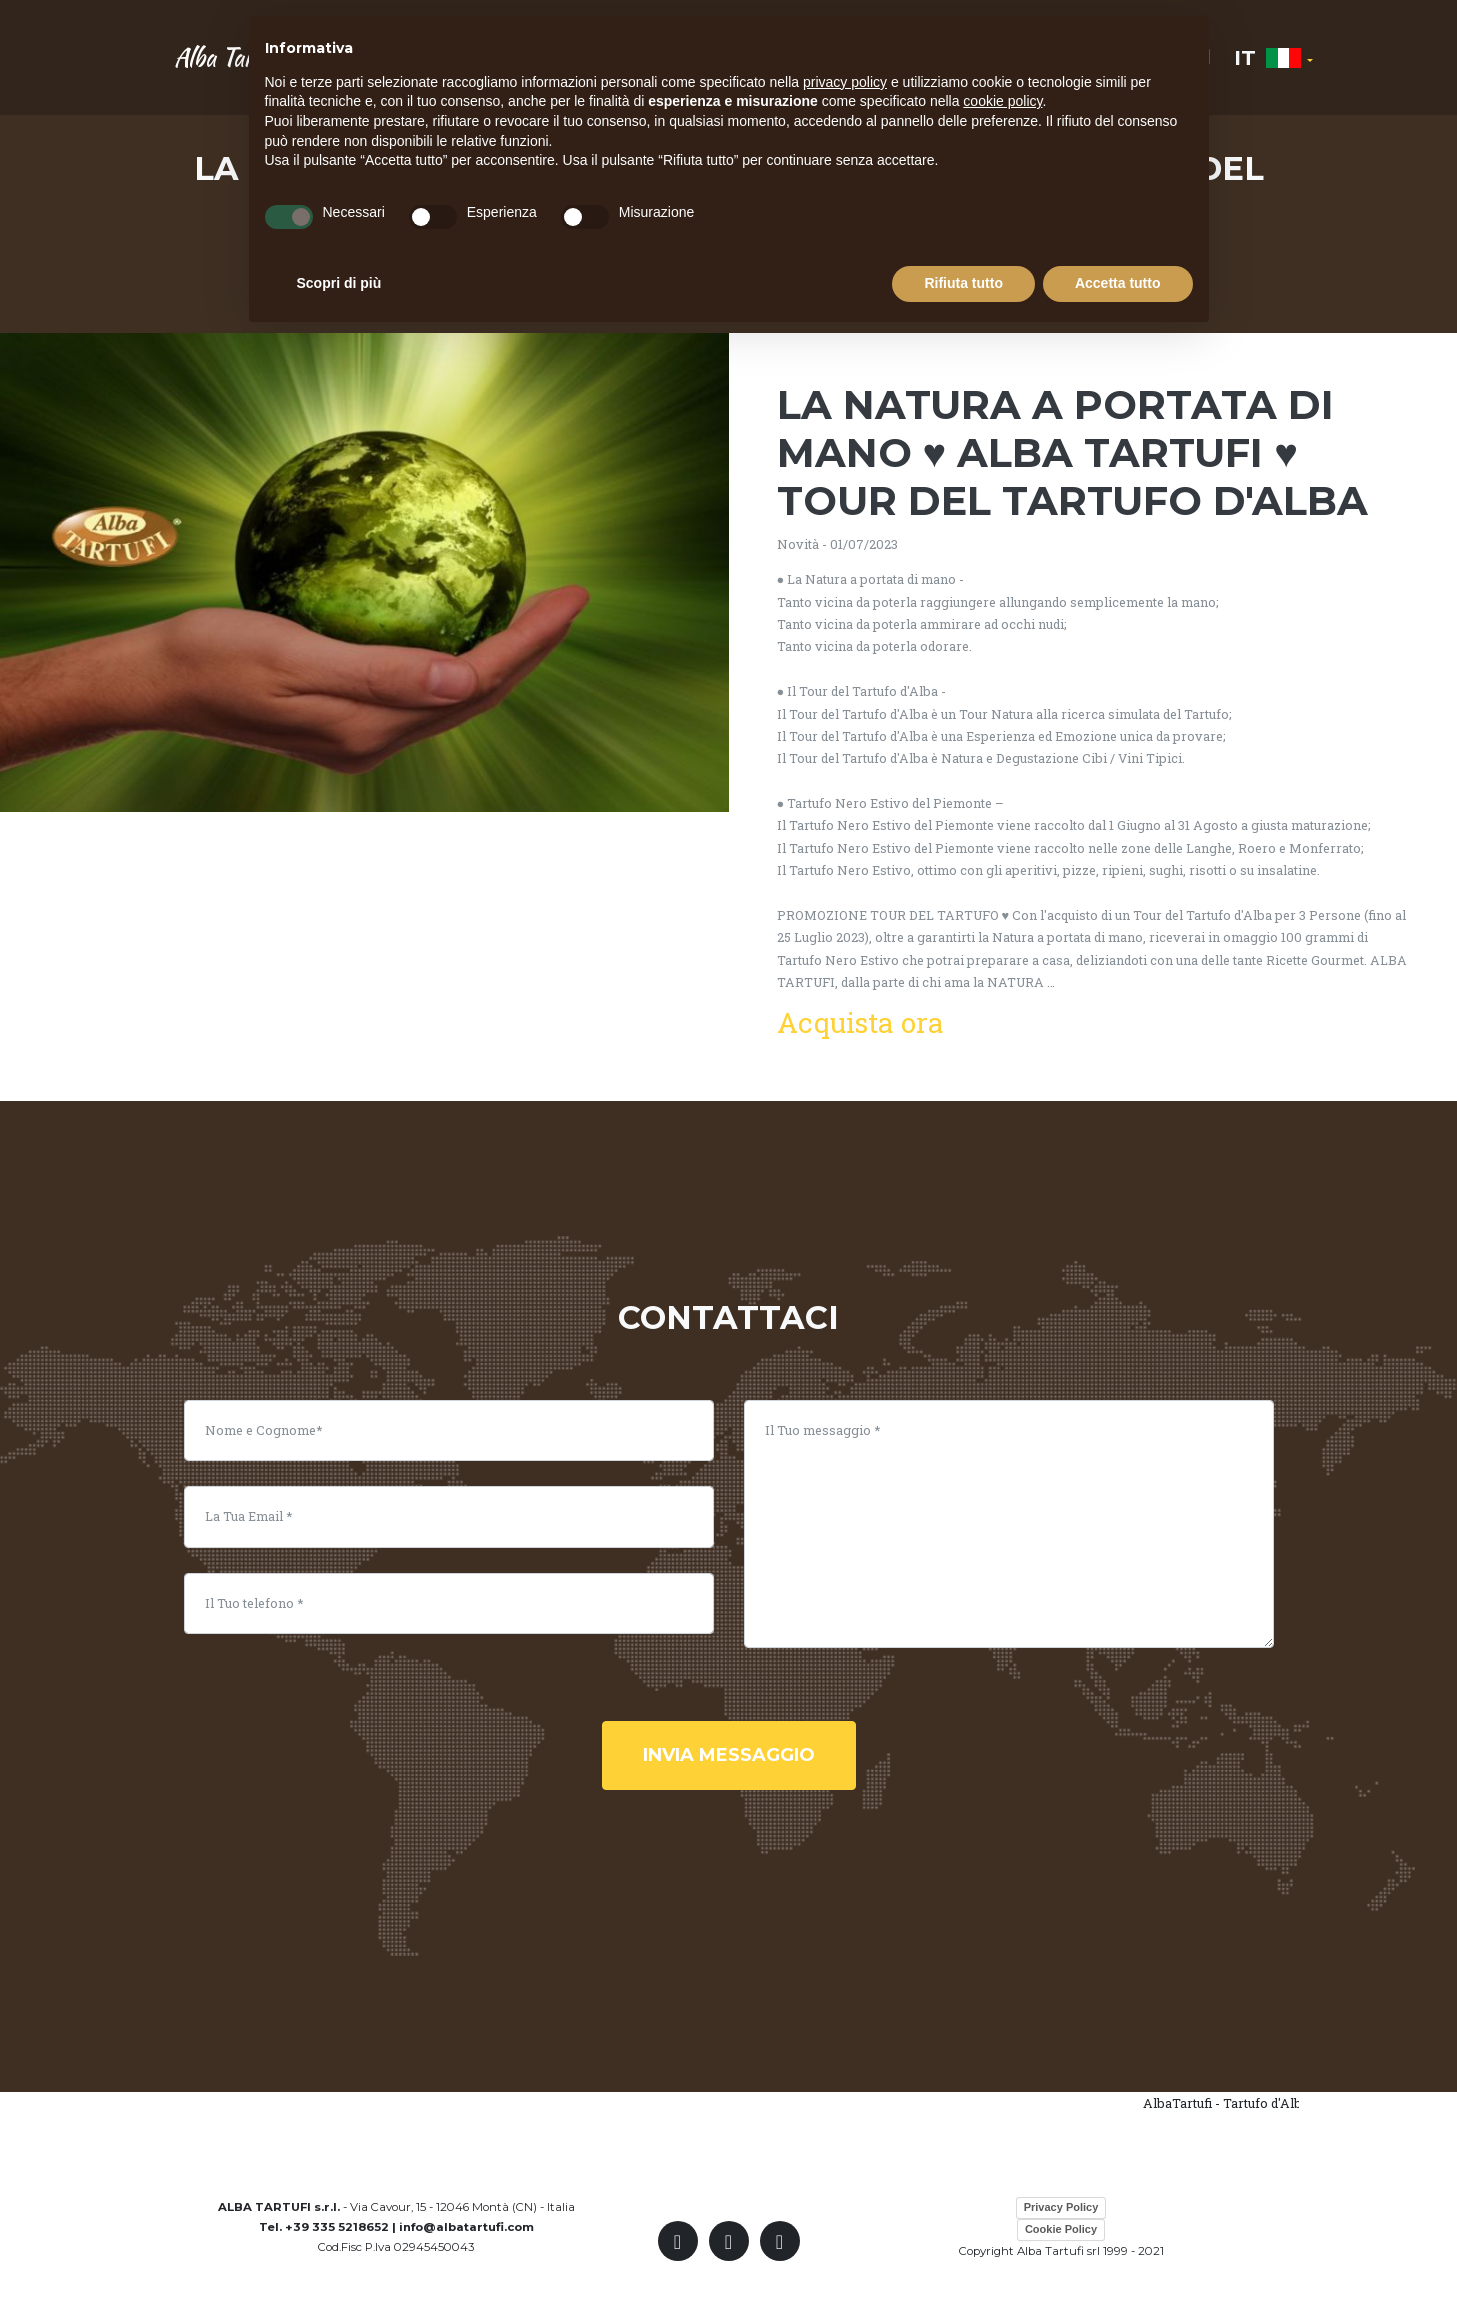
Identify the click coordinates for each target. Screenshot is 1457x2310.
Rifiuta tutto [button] (963, 283)
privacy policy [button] (845, 82)
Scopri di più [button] (339, 283)
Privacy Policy (1061, 2207)
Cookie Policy (1061, 2229)
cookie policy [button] (1002, 101)
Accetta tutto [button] (1118, 283)
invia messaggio (729, 1755)
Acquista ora (860, 1022)
